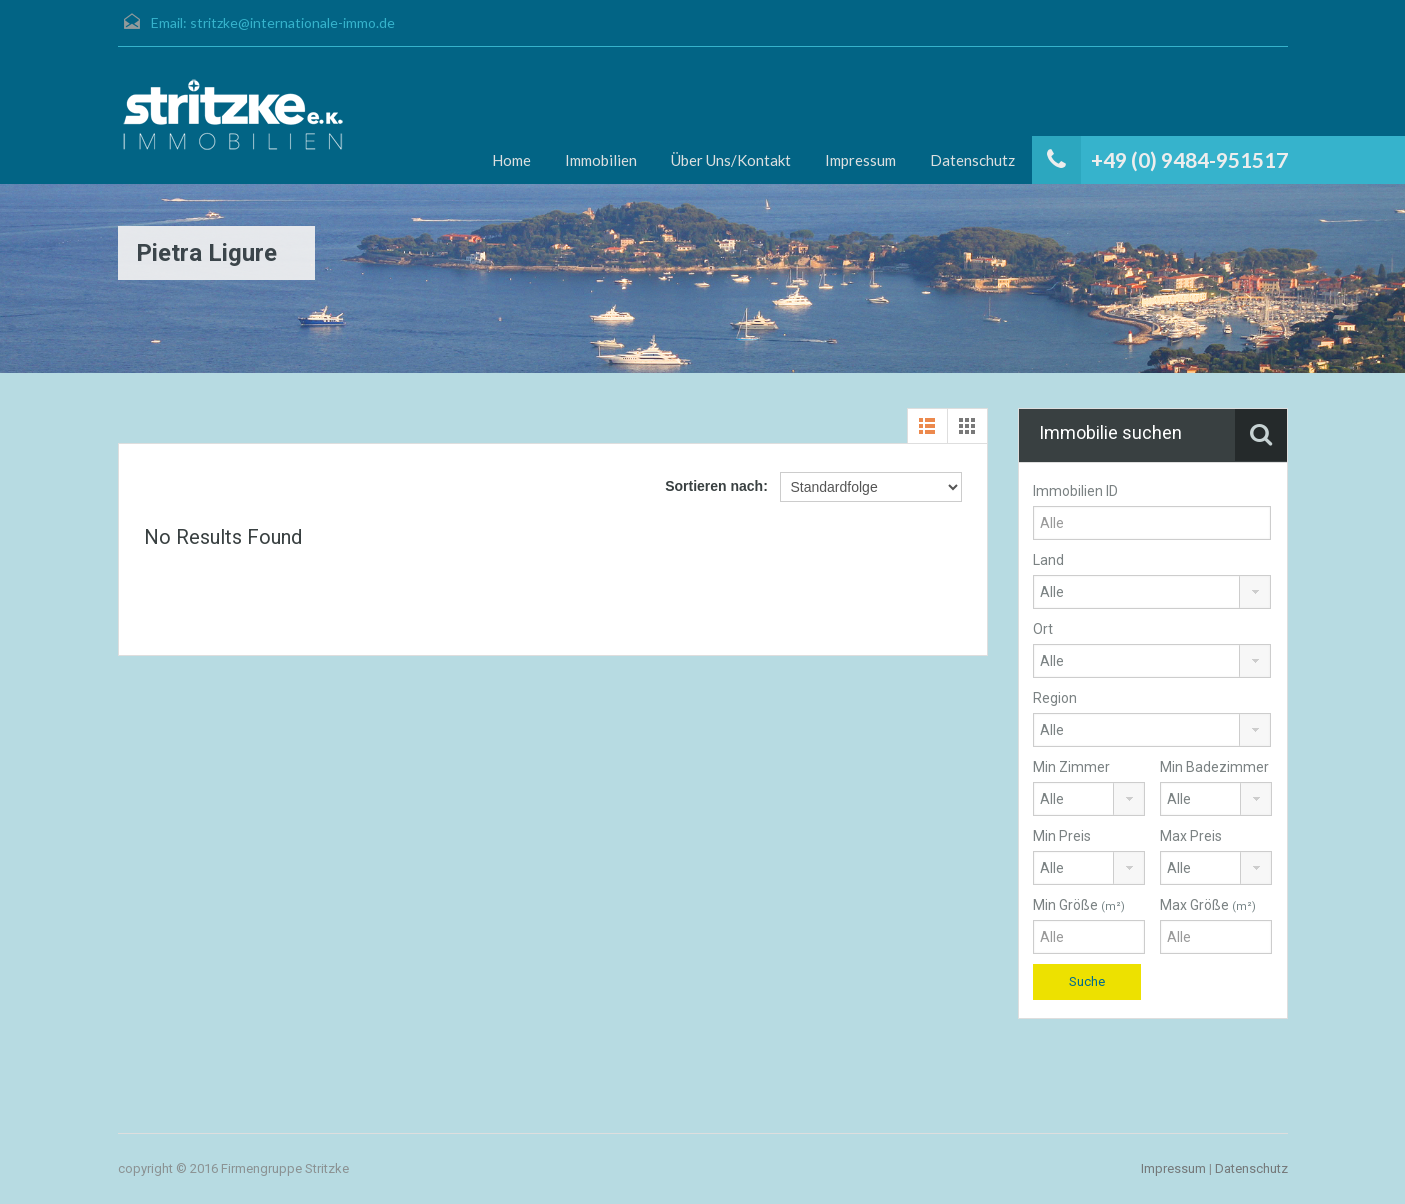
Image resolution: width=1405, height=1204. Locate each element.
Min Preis (1062, 836)
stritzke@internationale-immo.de (292, 22)
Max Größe (1208, 905)
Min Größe (1079, 905)
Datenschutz (972, 160)
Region (1055, 698)
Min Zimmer (1071, 767)
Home (511, 160)
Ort (1043, 629)
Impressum (860, 160)
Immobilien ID (1075, 491)
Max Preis (1191, 836)
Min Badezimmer (1214, 767)
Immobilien (601, 160)
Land (1048, 560)
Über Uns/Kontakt (731, 160)
